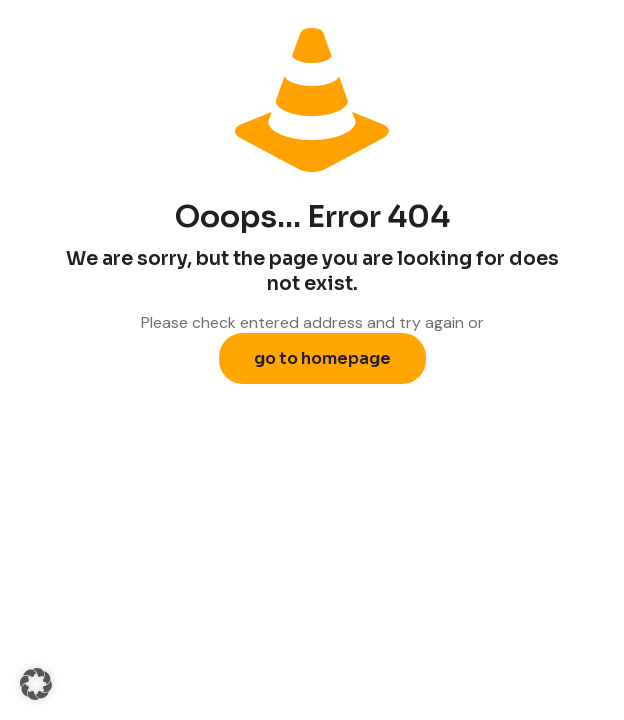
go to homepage (322, 358)
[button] (36, 684)
